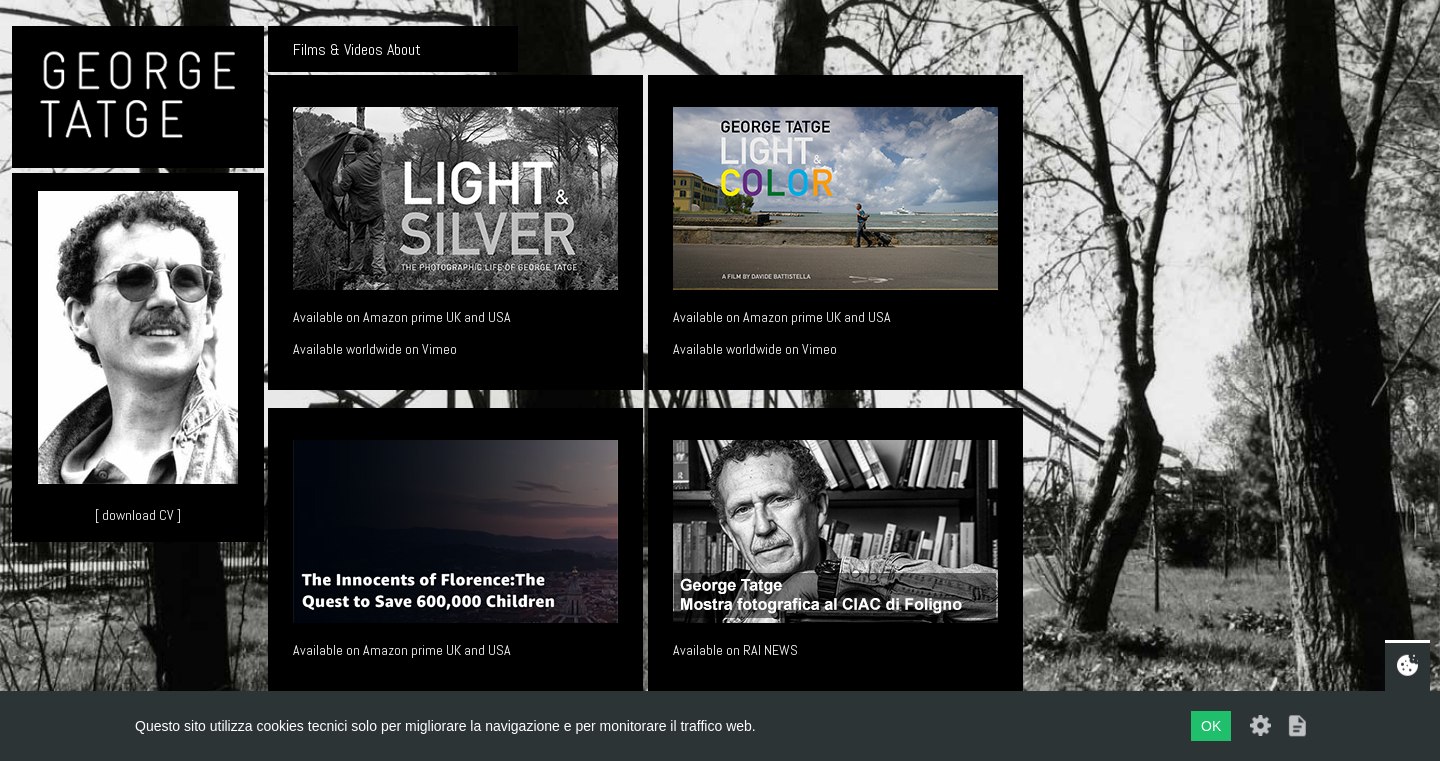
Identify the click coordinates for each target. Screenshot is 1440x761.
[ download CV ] (138, 515)
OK (1211, 726)
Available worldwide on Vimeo (375, 349)
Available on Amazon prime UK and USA (402, 317)
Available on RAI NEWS (735, 650)
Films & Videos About (357, 49)
